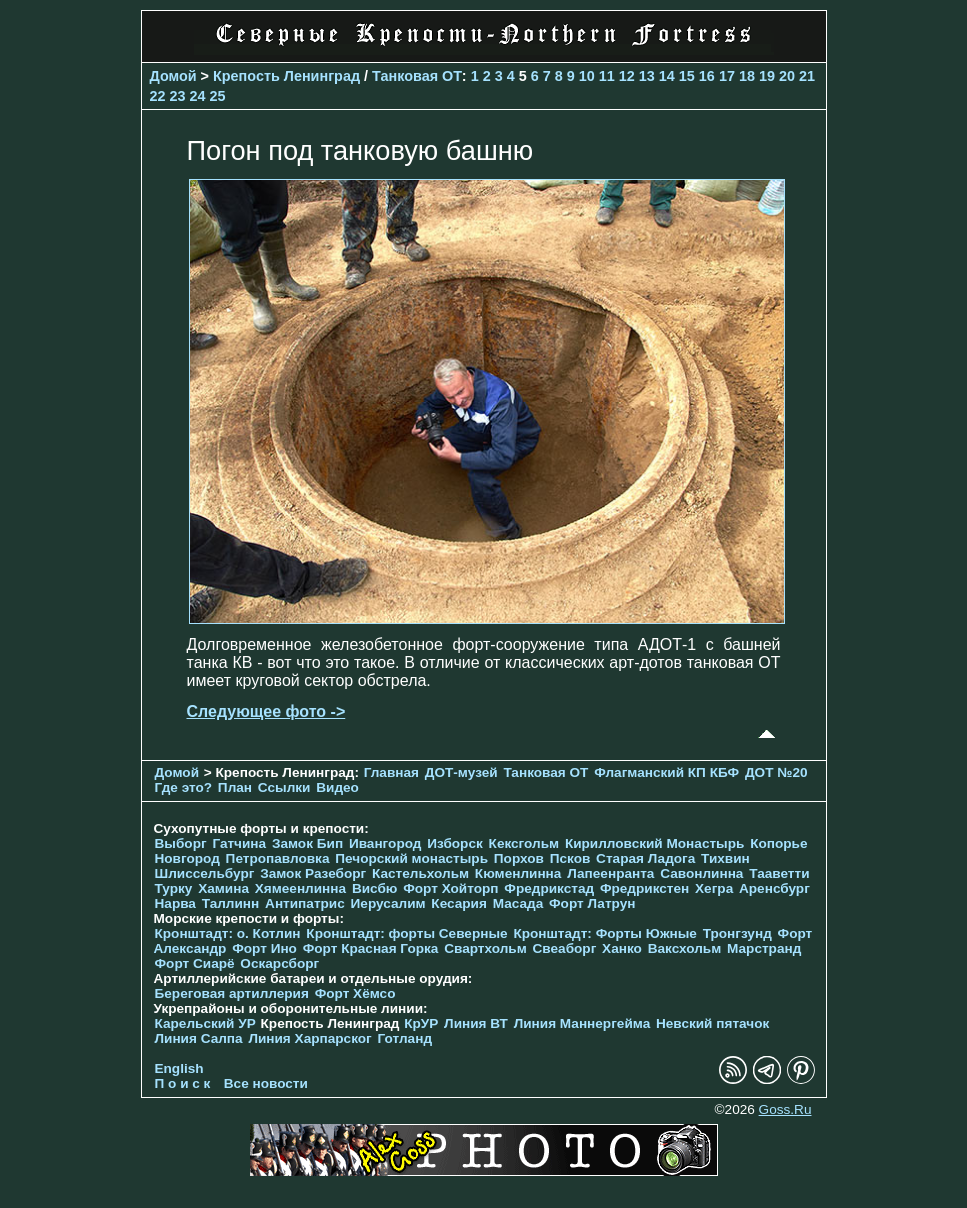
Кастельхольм (420, 873)
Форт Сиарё (195, 963)
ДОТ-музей (461, 772)
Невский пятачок (712, 1023)
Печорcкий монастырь (411, 858)
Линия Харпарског (309, 1038)
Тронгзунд (737, 933)
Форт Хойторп (450, 888)
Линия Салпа (199, 1038)
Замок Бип (307, 843)
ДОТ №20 (776, 772)
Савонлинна (701, 873)
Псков (570, 858)
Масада (518, 903)
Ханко (622, 948)
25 (218, 96)
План (235, 787)
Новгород (187, 858)
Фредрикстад (549, 888)
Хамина (223, 888)
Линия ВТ (476, 1023)
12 (627, 76)
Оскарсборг (279, 963)
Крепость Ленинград (286, 76)
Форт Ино (264, 948)
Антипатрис (305, 903)
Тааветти (779, 873)
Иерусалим (388, 903)
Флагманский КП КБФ (666, 772)
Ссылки (284, 787)
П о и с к (183, 1083)
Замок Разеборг (313, 873)
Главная (391, 772)
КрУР (421, 1023)
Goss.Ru (785, 1109)
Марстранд (764, 948)
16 (707, 76)
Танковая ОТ (417, 76)
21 (807, 76)
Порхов (519, 858)
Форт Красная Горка (371, 948)
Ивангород (385, 843)
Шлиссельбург (205, 873)
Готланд (405, 1038)
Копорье (778, 843)
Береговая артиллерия (232, 993)
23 (178, 96)
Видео (337, 787)
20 (787, 76)
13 (647, 76)
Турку (174, 888)
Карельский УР (205, 1023)
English (179, 1068)
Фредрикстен (644, 888)
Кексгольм (524, 843)
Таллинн (231, 903)
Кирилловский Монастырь (654, 843)
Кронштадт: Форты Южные (605, 933)
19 (767, 76)
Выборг (181, 843)
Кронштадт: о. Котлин (228, 933)
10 (587, 76)
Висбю (375, 888)
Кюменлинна (518, 873)
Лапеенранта (610, 873)
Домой (173, 76)
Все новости (266, 1083)
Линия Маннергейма (582, 1023)
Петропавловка (278, 858)
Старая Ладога (645, 858)
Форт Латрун (592, 903)
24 (198, 96)
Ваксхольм (685, 948)
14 (667, 76)
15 (687, 76)
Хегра (714, 888)
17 (727, 76)
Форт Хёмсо (355, 993)
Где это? (184, 787)
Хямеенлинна (300, 888)
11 (607, 76)
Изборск (455, 843)
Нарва (175, 903)
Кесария (459, 903)
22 (158, 96)
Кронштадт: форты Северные (406, 933)
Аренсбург (774, 888)
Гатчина (239, 843)
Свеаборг (565, 948)
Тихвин (725, 858)
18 (747, 76)
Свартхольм (485, 948)
